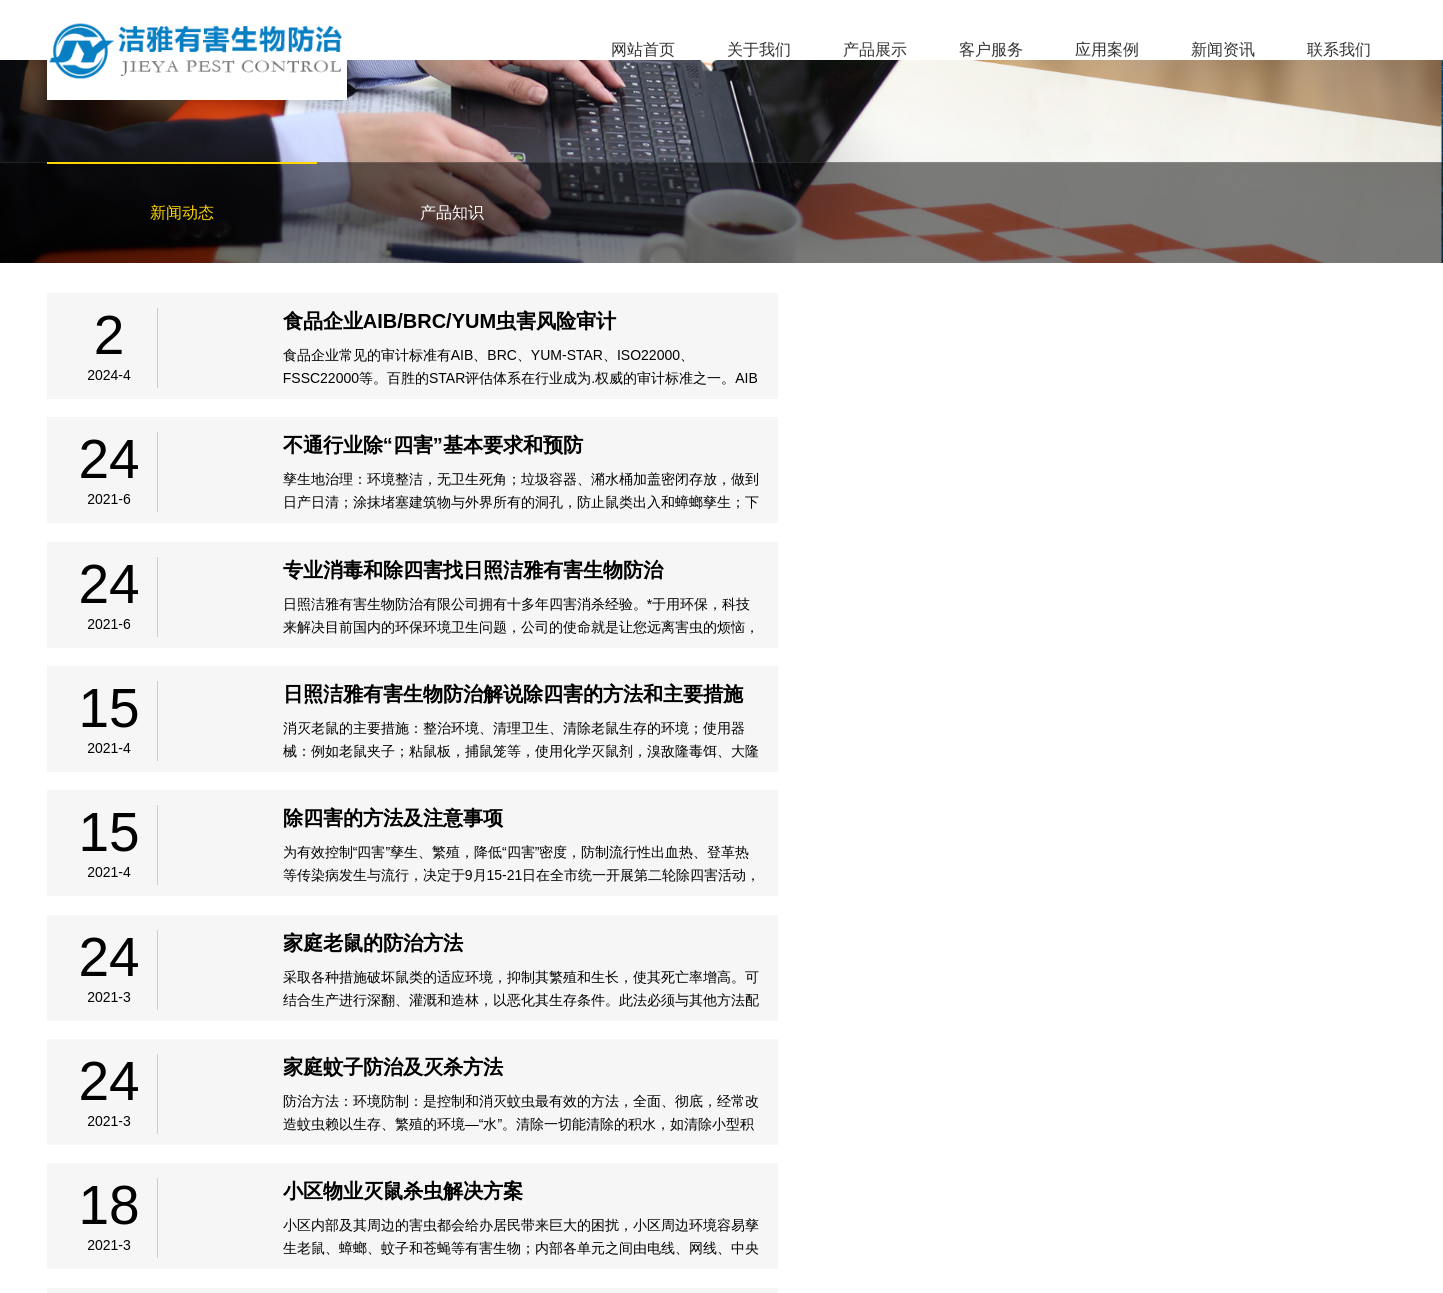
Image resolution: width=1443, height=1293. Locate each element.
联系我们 (1339, 49)
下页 (791, 1047)
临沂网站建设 (1355, 1253)
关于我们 (759, 49)
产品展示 (875, 49)
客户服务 (991, 49)
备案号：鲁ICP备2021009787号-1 (137, 1251)
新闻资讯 (1223, 49)
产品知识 (452, 212)
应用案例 (1107, 49)
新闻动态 (182, 212)
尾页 (851, 1047)
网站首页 (643, 49)
